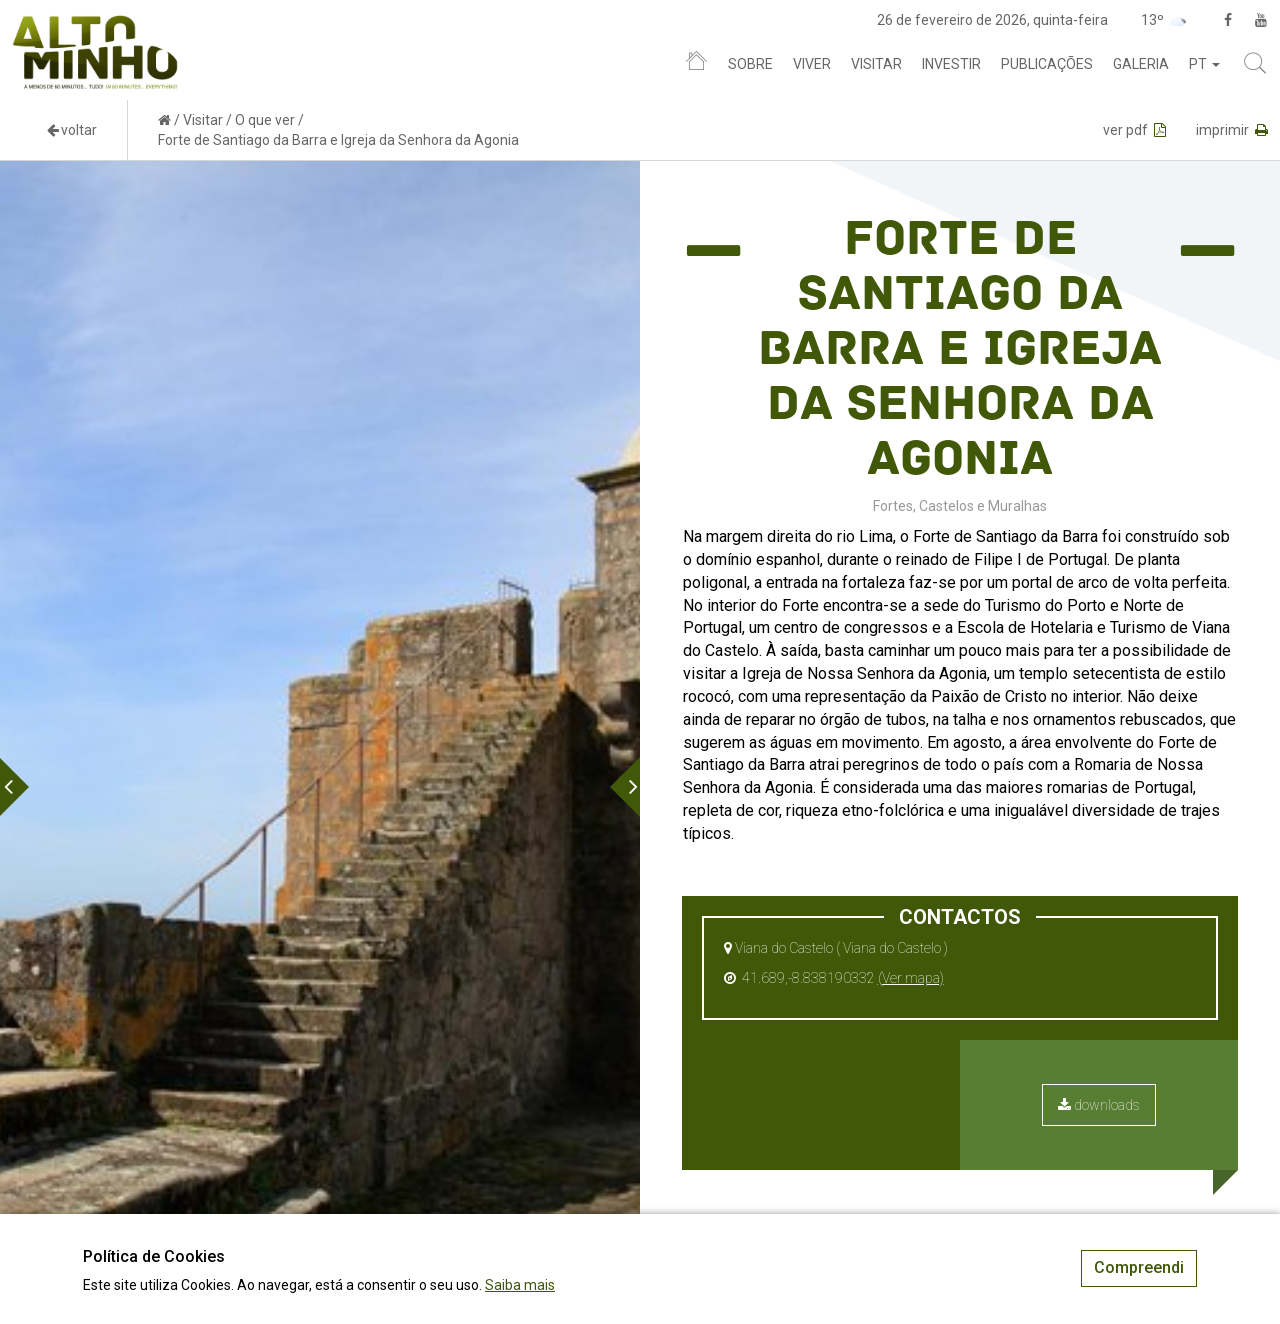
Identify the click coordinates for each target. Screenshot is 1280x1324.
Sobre (750, 64)
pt (1204, 64)
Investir (951, 64)
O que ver (265, 120)
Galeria (1141, 64)
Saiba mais (520, 1285)
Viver (812, 64)
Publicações (1047, 64)
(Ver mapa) (911, 978)
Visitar (876, 64)
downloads (1099, 1105)
